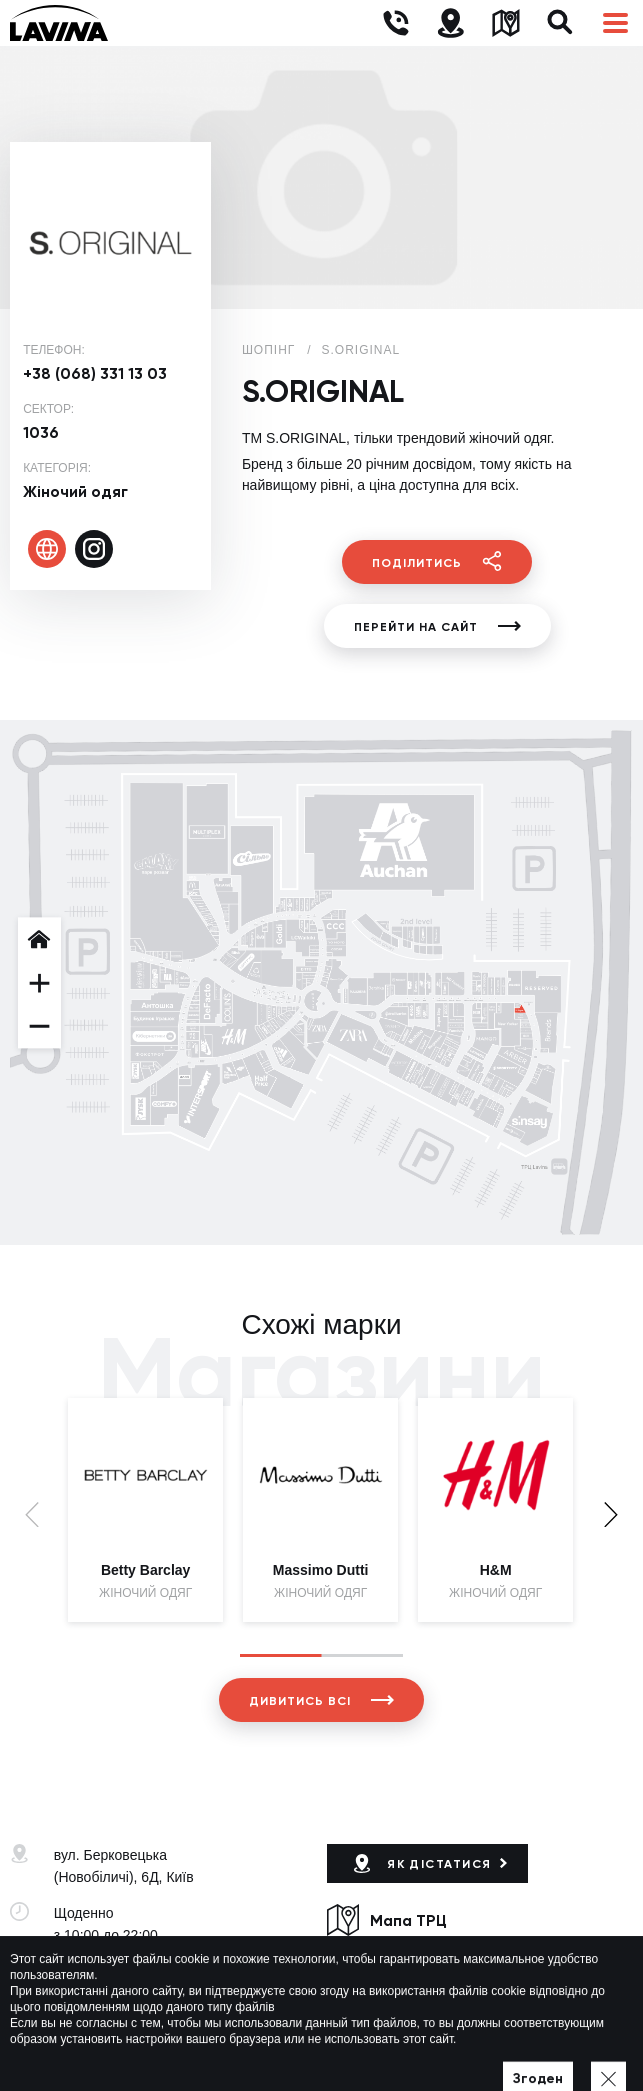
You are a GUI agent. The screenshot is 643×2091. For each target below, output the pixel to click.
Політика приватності (388, 2047)
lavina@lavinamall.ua (120, 1993)
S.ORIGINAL (361, 350)
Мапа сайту (499, 2047)
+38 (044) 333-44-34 (118, 1971)
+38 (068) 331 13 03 (95, 373)
